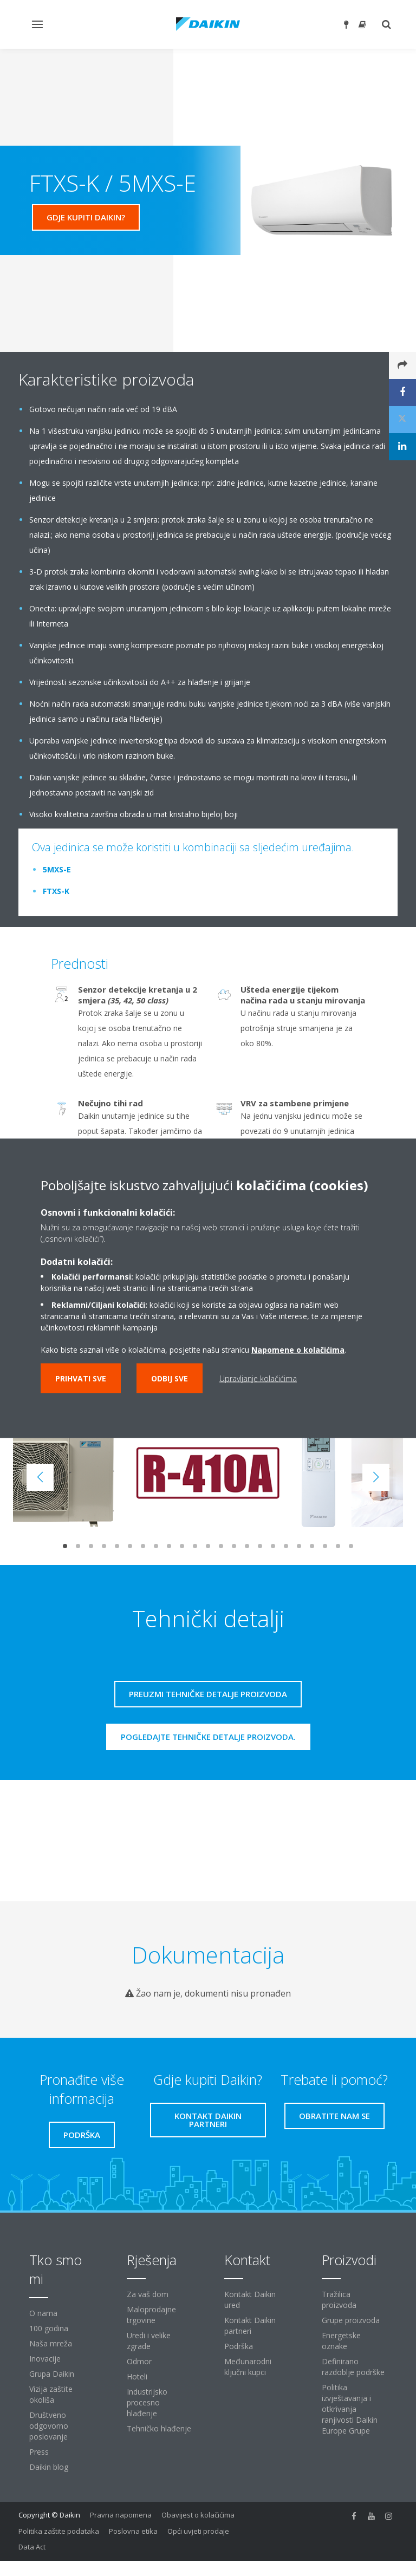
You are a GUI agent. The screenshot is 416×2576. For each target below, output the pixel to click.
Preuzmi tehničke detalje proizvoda (208, 1693)
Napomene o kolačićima (297, 1349)
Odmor (139, 2361)
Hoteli (137, 2376)
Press (39, 2452)
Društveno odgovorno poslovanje (48, 2426)
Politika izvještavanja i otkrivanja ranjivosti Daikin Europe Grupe (350, 2409)
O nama (43, 2313)
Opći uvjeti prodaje (198, 2531)
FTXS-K (56, 891)
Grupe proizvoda (351, 2320)
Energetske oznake (341, 2340)
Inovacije (45, 2358)
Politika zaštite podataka (58, 2531)
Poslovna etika (133, 2531)
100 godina (48, 2328)
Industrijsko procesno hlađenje (147, 2402)
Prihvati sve (80, 1378)
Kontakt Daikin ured (250, 2299)
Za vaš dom (147, 2294)
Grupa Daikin (51, 2374)
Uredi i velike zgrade (149, 2340)
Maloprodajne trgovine (151, 2314)
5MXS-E (57, 869)
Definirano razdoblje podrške (353, 2366)
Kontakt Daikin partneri (250, 2325)
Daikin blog (48, 2467)
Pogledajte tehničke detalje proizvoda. (208, 1736)
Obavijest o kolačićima (198, 2515)
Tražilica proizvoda (339, 2299)
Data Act (32, 2547)
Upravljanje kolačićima (258, 1378)
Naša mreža (50, 2343)
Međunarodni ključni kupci (247, 2366)
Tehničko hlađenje (159, 2428)
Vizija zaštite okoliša (51, 2394)
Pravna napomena (121, 2515)
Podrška (238, 2346)
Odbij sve (169, 1378)
